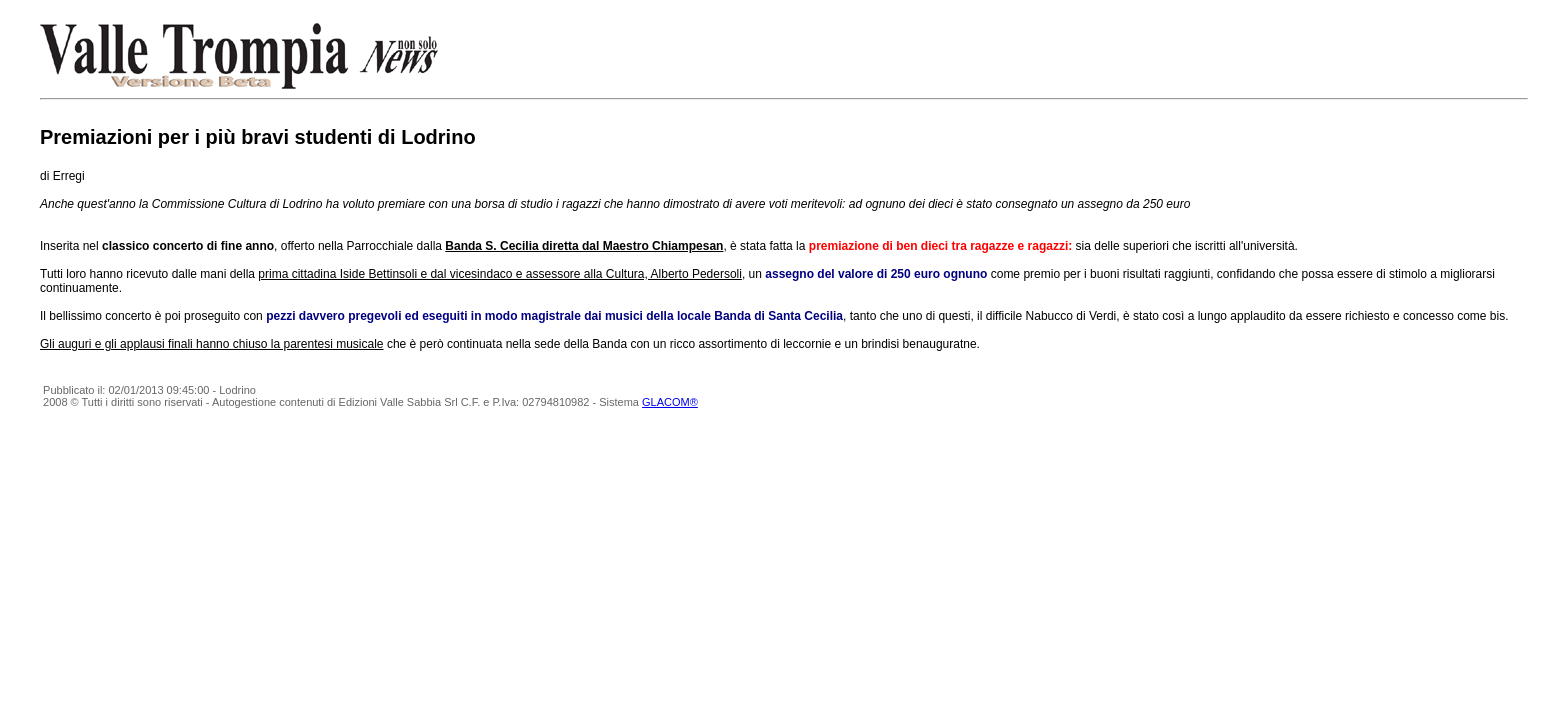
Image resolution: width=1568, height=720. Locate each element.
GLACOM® (670, 402)
